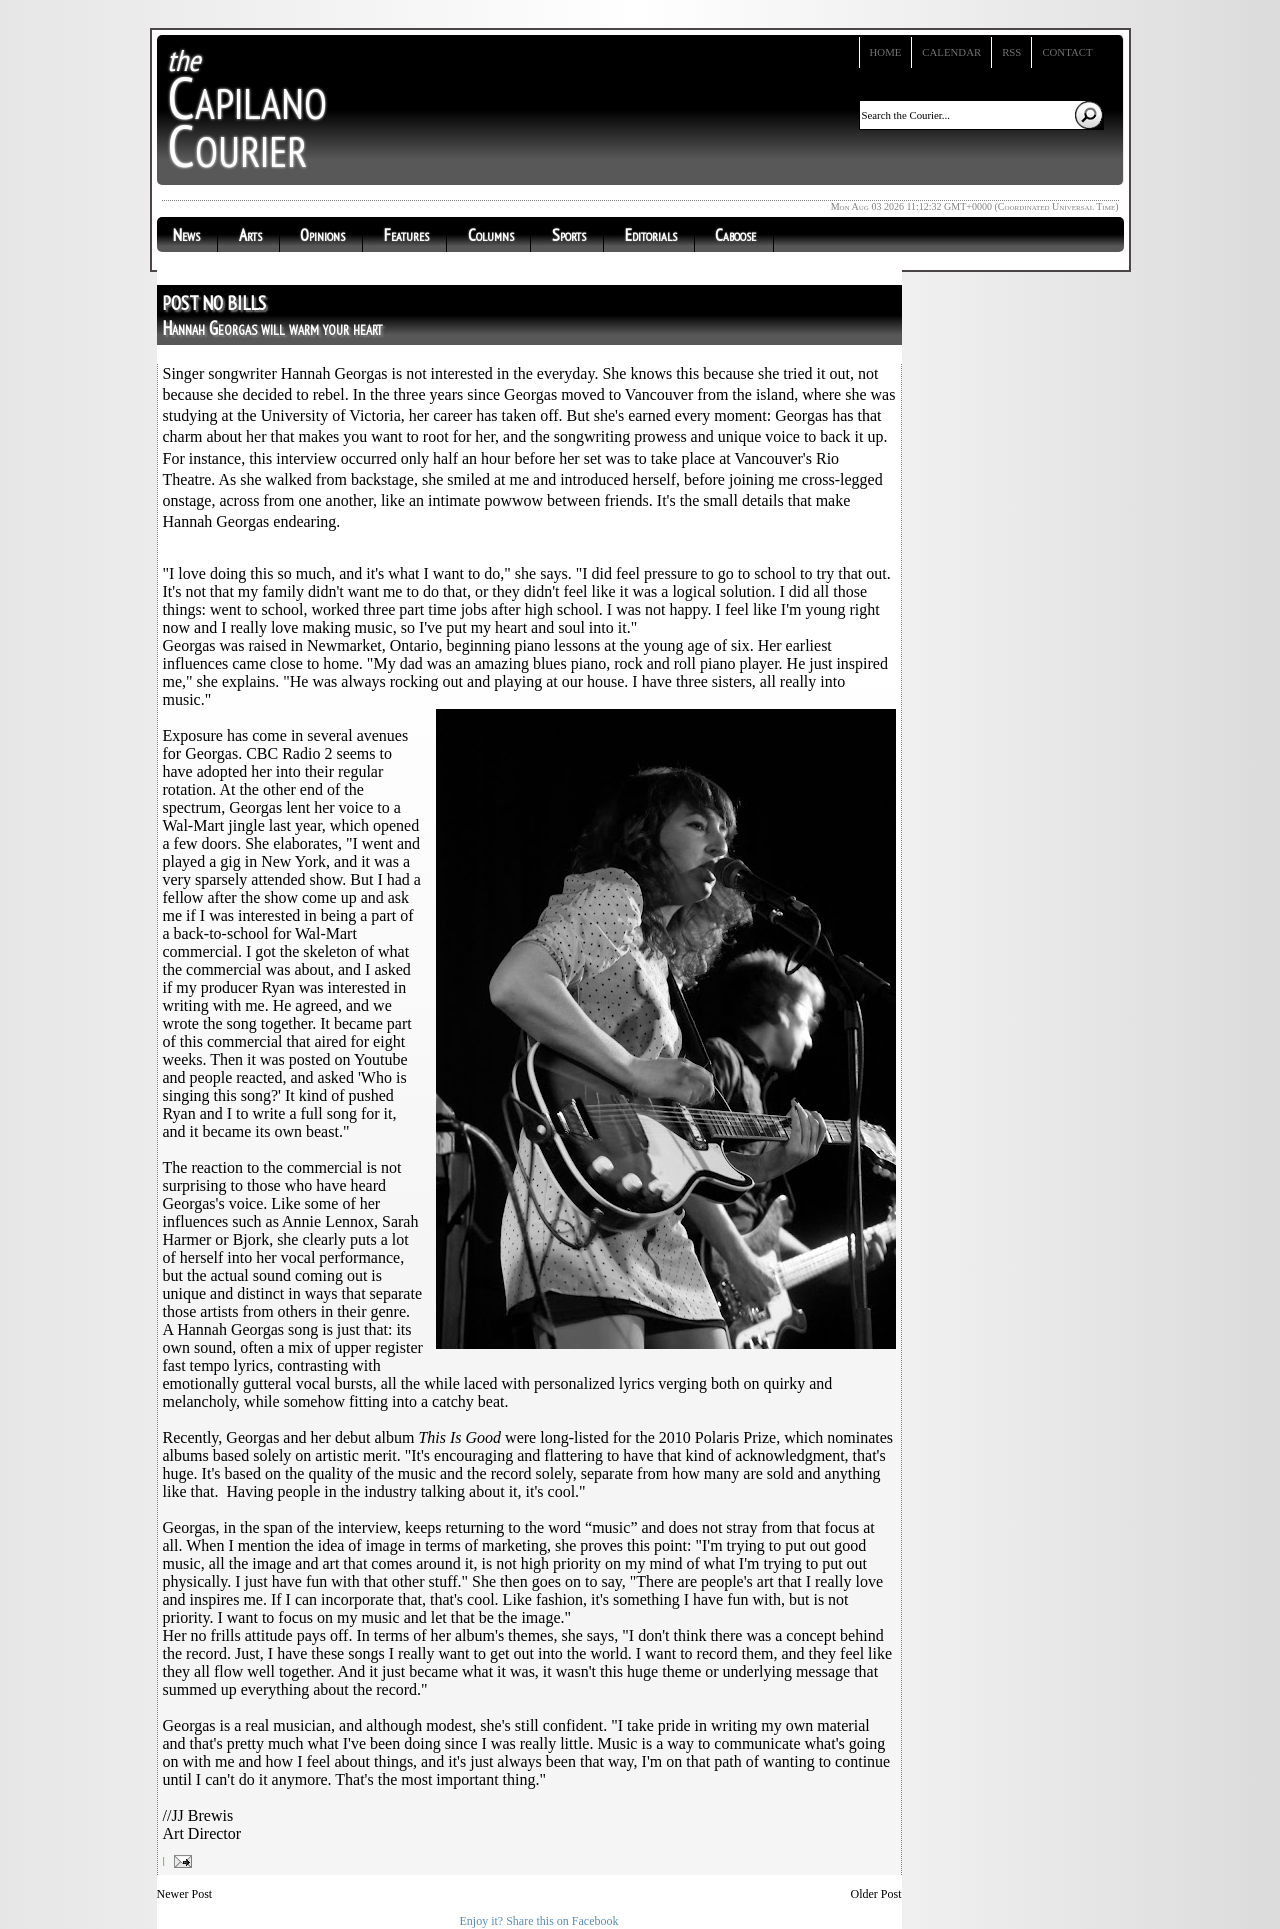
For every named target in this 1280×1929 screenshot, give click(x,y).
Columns (491, 235)
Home (886, 52)
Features (406, 235)
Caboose (735, 235)
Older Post (876, 1894)
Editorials (651, 235)
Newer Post (185, 1894)
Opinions (322, 235)
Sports (569, 235)
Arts (250, 235)
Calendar (951, 52)
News (186, 235)
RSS (1011, 52)
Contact (1067, 52)
